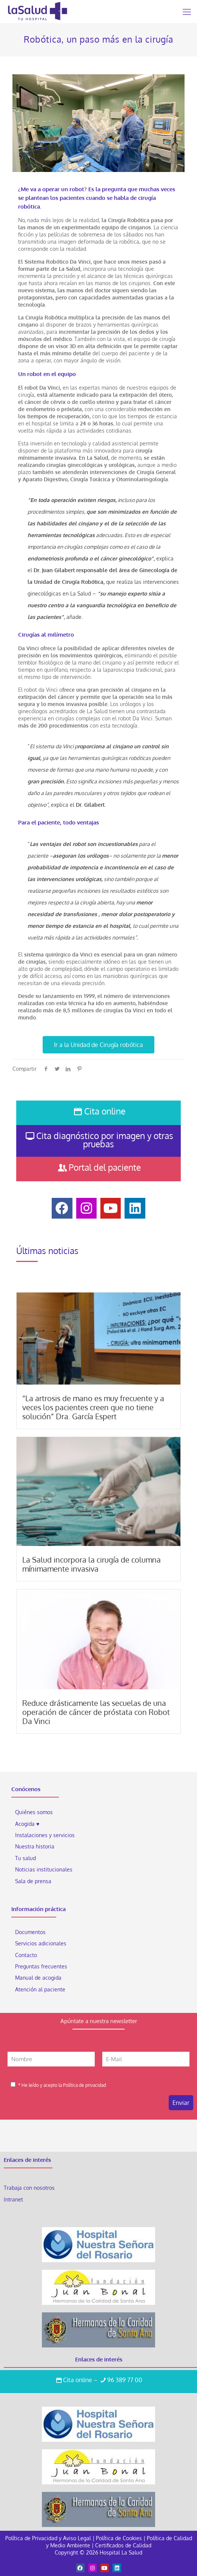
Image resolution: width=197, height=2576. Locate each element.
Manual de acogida (38, 1977)
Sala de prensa (33, 1881)
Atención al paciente (41, 1989)
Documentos (30, 1932)
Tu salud (25, 1858)
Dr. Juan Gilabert (54, 570)
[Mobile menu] (186, 11)
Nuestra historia (34, 1846)
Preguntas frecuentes (41, 1966)
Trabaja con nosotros (29, 2188)
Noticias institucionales (43, 1869)
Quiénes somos (34, 1812)
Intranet (14, 2199)
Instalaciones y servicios (45, 1835)
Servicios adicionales (40, 1943)
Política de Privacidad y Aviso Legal (48, 2538)
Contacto (26, 1955)
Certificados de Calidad (123, 2545)
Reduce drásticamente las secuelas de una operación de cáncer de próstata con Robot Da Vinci (96, 1712)
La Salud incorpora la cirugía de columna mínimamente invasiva (91, 1564)
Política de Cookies (119, 2538)
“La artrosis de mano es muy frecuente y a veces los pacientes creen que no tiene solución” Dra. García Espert (93, 1407)
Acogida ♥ (27, 1824)
